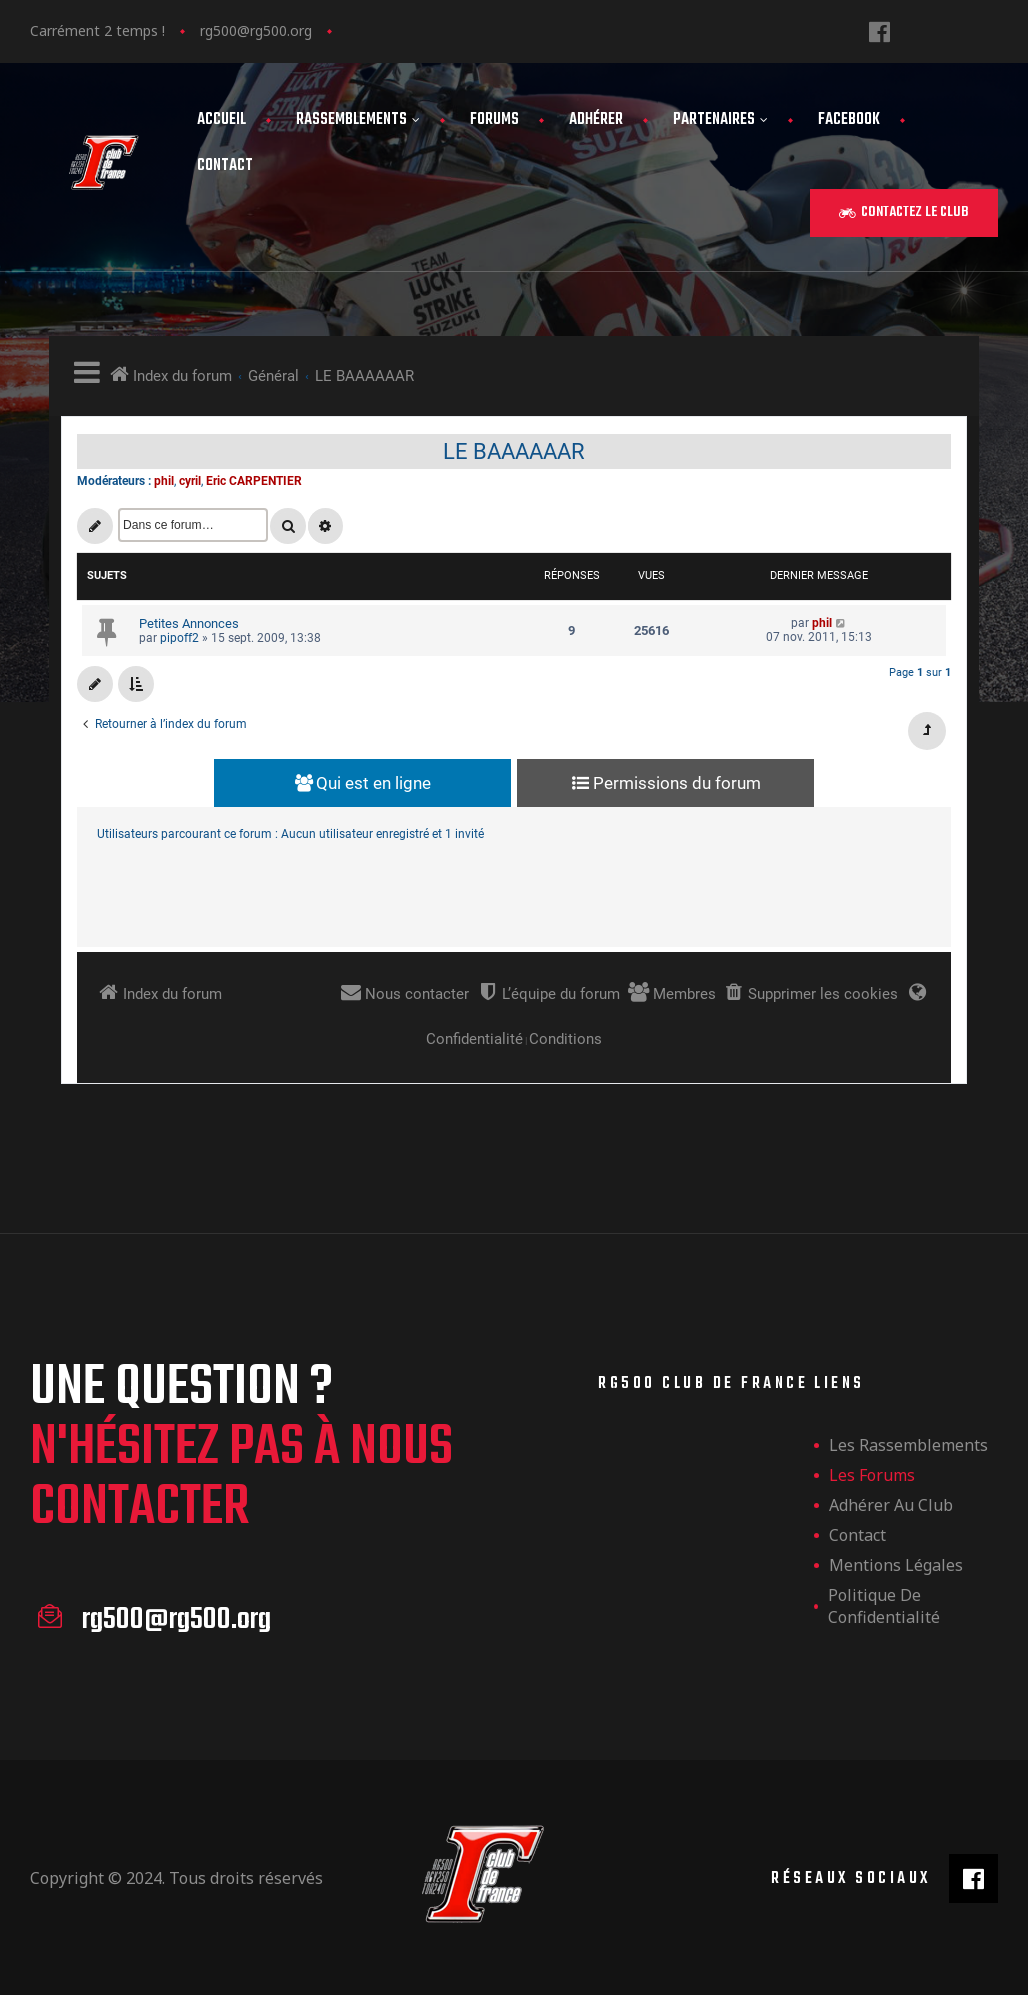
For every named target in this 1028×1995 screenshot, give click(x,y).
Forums (494, 120)
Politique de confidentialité (884, 1606)
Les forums (872, 1475)
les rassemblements (908, 1445)
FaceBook (849, 120)
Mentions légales (896, 1565)
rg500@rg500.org (256, 30)
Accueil (221, 120)
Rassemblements (358, 120)
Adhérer (596, 120)
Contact (225, 166)
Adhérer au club (891, 1505)
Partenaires (720, 120)
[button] (904, 213)
